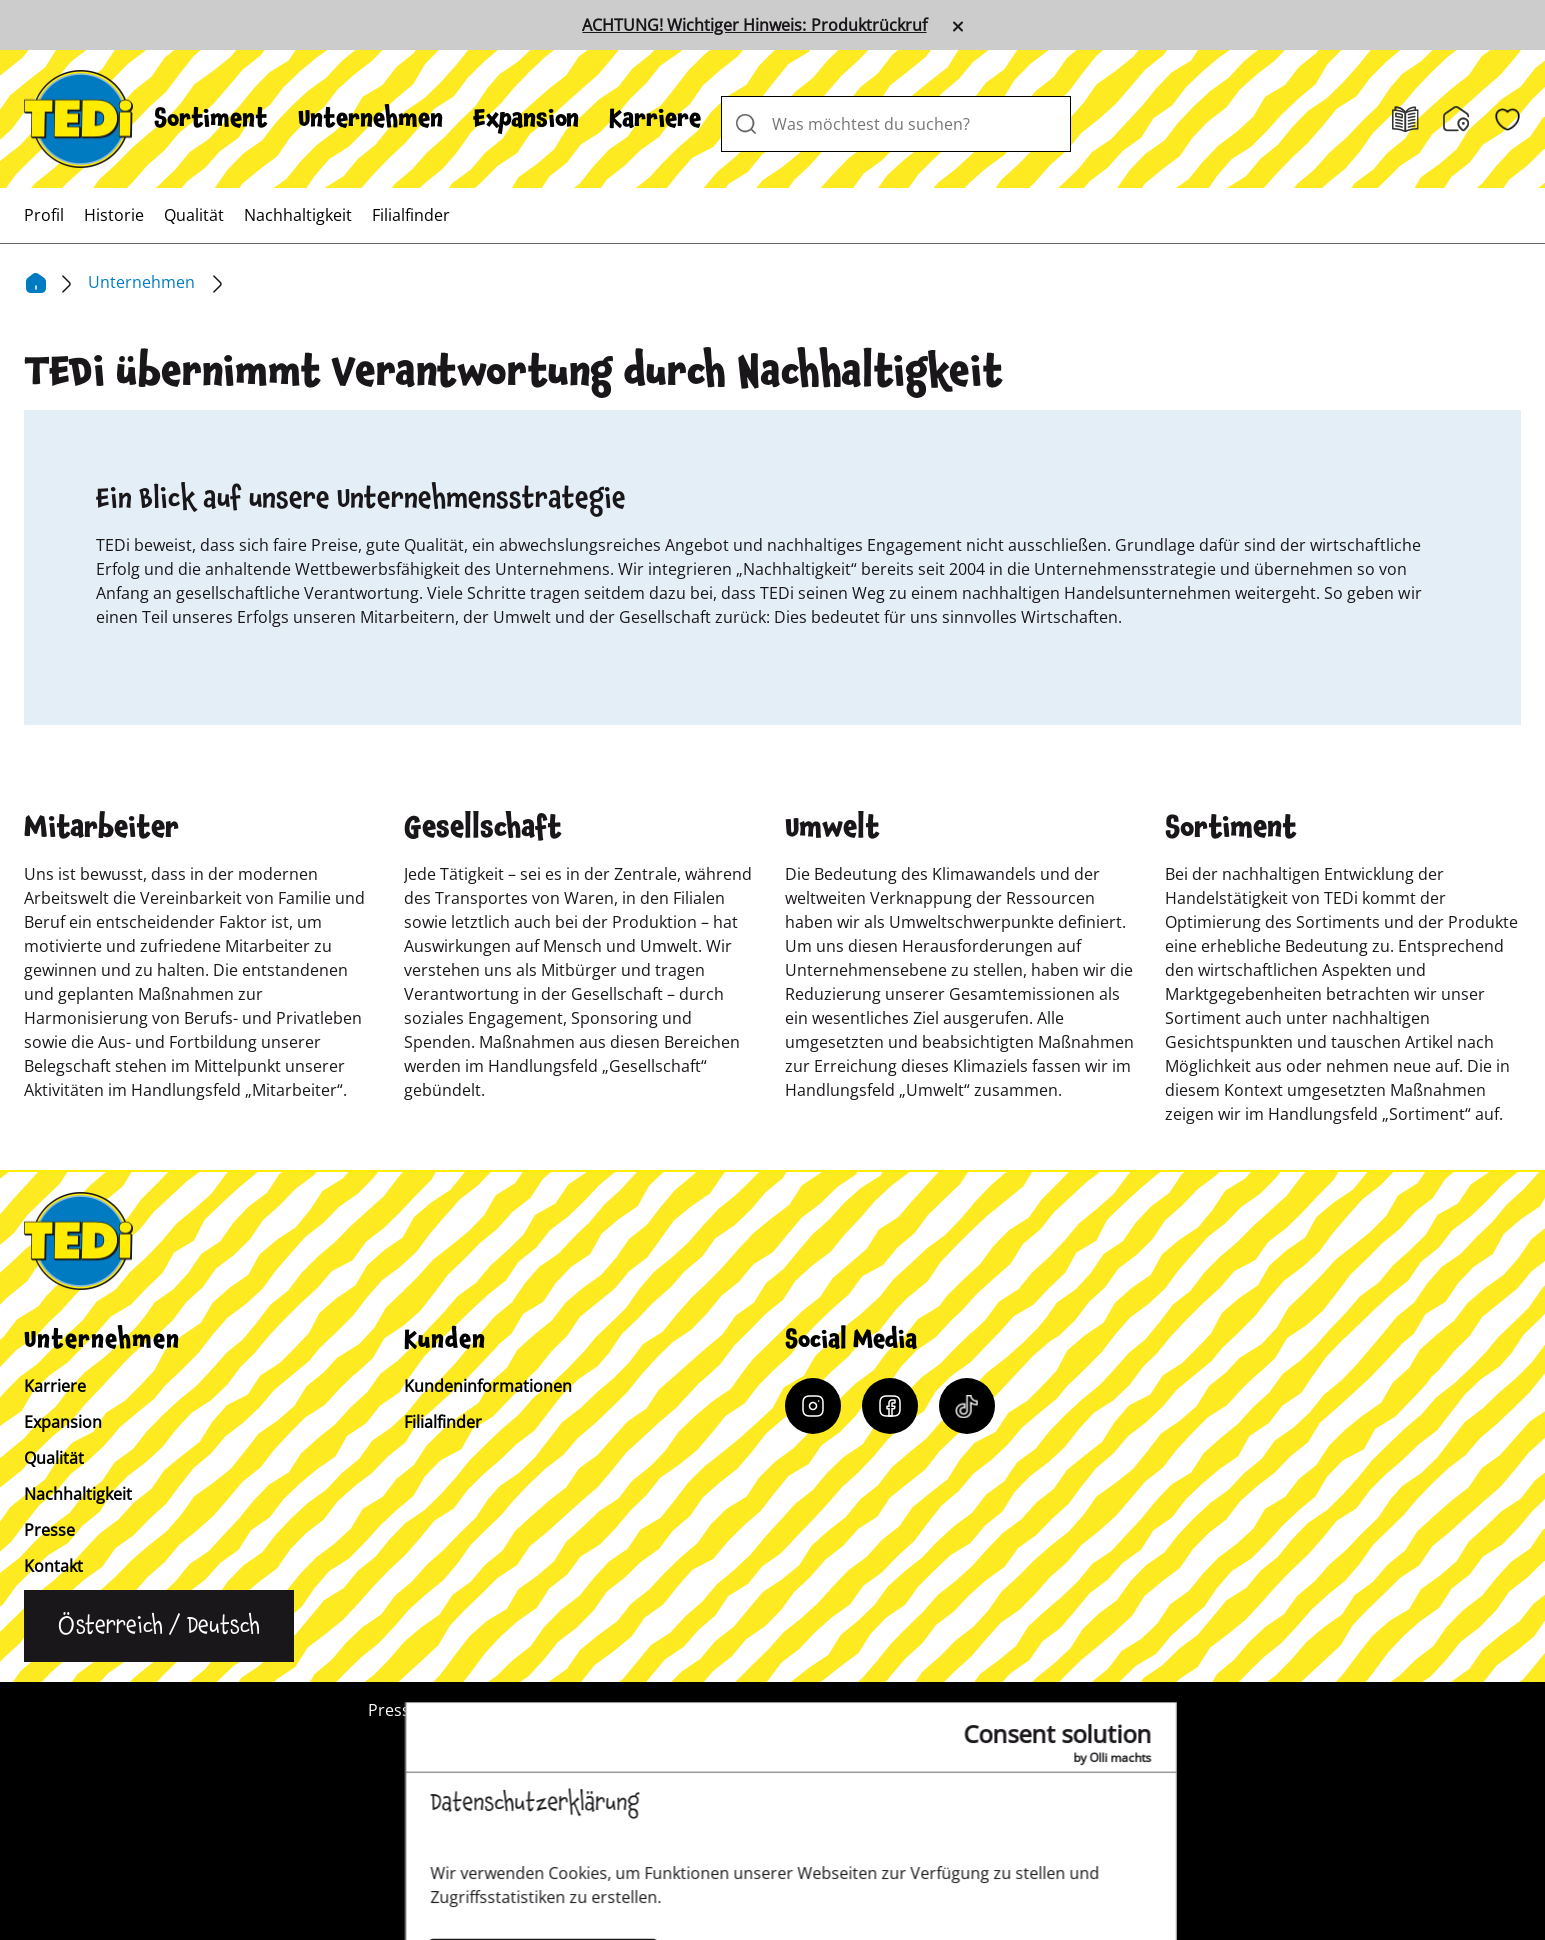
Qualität (194, 215)
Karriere (655, 119)
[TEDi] (78, 117)
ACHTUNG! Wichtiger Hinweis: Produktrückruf (754, 25)
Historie (114, 215)
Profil (44, 215)
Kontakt (53, 1566)
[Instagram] (813, 1406)
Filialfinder (411, 215)
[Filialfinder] (1456, 119)
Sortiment (211, 119)
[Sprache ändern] (159, 1626)
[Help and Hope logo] (838, 1846)
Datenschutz (930, 1710)
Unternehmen (370, 119)
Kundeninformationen (488, 1386)
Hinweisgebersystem (1098, 1710)
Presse (49, 1530)
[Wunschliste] (1507, 119)
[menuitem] (211, 119)
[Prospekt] (1405, 119)
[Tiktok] (967, 1406)
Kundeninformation (636, 1710)
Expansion (526, 119)
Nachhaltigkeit (298, 215)
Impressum (796, 1710)
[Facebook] (890, 1406)
